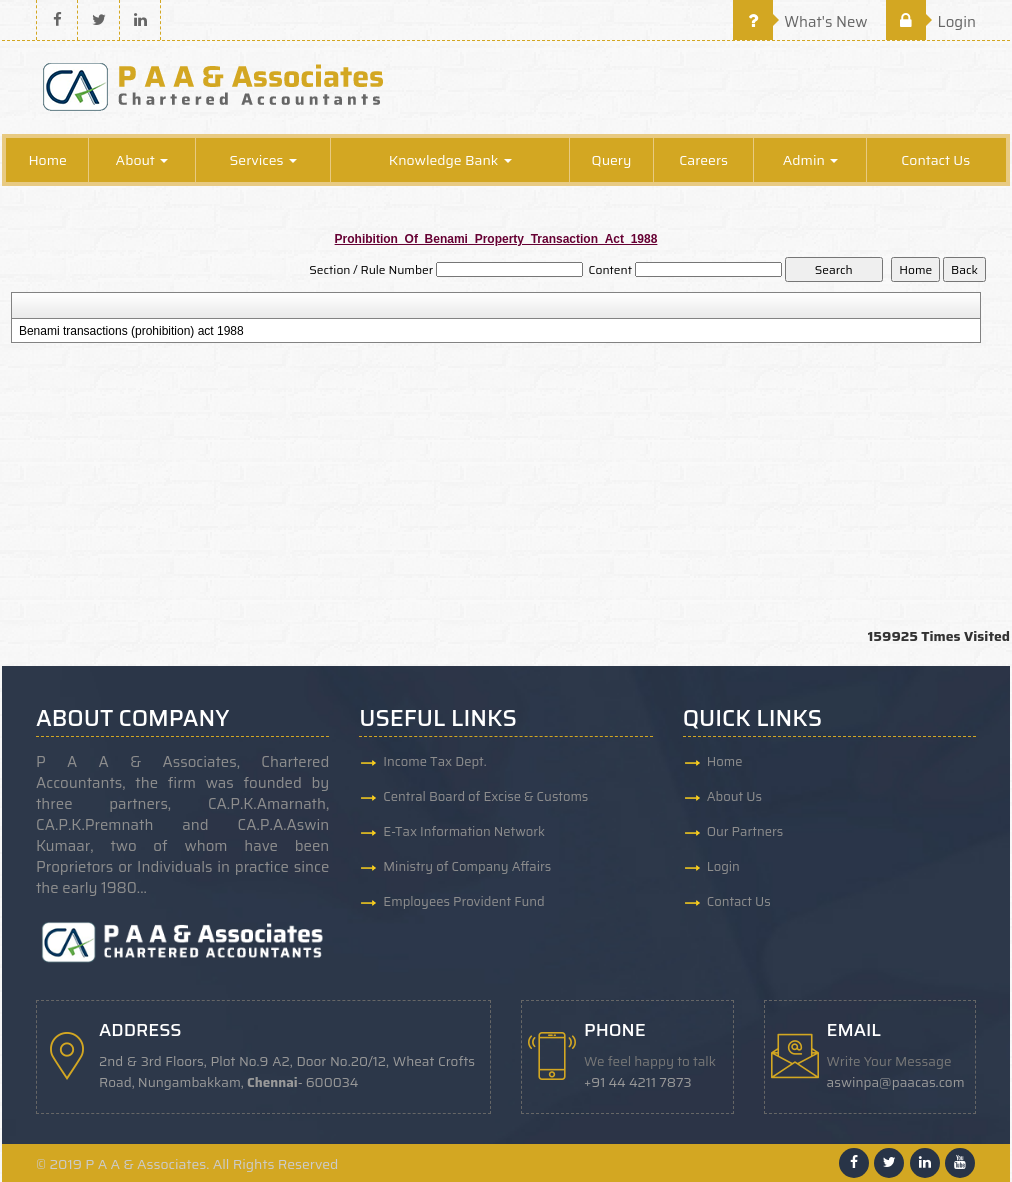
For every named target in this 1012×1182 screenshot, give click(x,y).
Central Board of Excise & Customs (485, 796)
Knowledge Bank (450, 160)
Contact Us (935, 160)
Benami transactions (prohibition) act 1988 (131, 331)
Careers (703, 160)
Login (931, 22)
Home (47, 160)
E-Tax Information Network (464, 831)
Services (263, 160)
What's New (800, 22)
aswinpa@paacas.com (896, 1082)
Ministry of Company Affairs (467, 866)
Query (612, 160)
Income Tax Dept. (434, 761)
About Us (734, 796)
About (142, 160)
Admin (810, 160)
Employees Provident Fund (463, 901)
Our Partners (745, 831)
